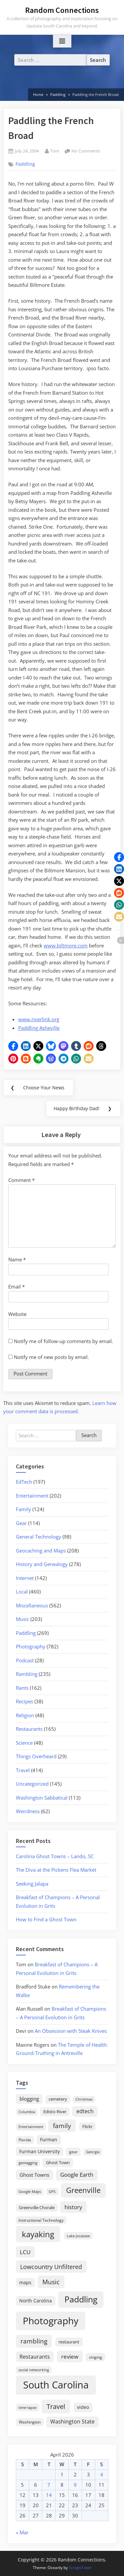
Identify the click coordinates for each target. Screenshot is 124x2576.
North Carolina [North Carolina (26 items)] (35, 2300)
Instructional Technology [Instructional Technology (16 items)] (41, 2220)
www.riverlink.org (38, 1019)
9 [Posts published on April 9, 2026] (75, 2484)
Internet (25, 1578)
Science (24, 1742)
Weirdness (28, 1811)
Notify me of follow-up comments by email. (63, 1341)
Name (17, 1259)
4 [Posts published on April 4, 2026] (101, 2474)
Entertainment (32, 1495)
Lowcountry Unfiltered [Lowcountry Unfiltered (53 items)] (51, 2266)
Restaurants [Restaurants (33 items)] (35, 2356)
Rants (22, 1687)
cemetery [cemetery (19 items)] (58, 2099)
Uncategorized (32, 1783)
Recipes (24, 1701)
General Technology (38, 1536)
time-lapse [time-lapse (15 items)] (27, 2407)
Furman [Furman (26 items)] (48, 2139)
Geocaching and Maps (41, 1550)
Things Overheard (36, 1756)
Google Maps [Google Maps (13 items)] (30, 2191)
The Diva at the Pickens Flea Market (56, 1869)
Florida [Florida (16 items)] (25, 2139)
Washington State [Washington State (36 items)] (72, 2421)
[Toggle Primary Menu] (62, 41)
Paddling (25, 164)
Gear (21, 1523)
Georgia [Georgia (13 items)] (93, 2152)
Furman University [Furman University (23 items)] (39, 2151)
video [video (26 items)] (83, 2407)
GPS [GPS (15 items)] (52, 2191)
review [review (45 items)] (69, 2356)
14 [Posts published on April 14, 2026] (49, 2495)
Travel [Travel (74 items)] (56, 2406)
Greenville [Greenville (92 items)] (83, 2190)
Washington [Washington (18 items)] (30, 2422)
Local (22, 1591)
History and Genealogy (42, 1564)
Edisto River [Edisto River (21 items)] (54, 2112)
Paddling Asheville (39, 1028)
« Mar (22, 2532)
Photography (30, 1646)
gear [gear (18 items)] (73, 2152)
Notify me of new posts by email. (51, 1357)
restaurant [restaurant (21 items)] (69, 2342)
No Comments (85, 151)
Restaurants (29, 1728)
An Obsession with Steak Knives (71, 2031)
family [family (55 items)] (62, 2125)
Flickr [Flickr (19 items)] (87, 2126)
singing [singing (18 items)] (95, 2357)
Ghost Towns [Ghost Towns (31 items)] (34, 2174)
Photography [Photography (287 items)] (50, 2320)
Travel (23, 1770)
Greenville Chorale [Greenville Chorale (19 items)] (37, 2207)
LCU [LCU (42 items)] (25, 2252)
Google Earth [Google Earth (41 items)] (76, 2174)
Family (23, 1509)
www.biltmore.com (66, 945)
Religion (25, 1715)
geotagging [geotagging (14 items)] (28, 2162)
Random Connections (62, 10)
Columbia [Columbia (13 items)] (27, 2112)
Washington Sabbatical (41, 1797)
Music (22, 1619)
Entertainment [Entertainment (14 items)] (31, 2126)
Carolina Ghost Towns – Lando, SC (55, 1856)
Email (16, 1286)
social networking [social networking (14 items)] (34, 2369)
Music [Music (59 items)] (51, 2282)
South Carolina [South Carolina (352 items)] (56, 2384)
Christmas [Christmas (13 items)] (84, 2099)
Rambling (26, 1674)
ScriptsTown (80, 2567)
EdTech (24, 1481)
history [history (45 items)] (73, 2207)
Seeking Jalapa (32, 1883)
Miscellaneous (32, 1605)
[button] (13, 1046)
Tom (54, 151)
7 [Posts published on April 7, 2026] (48, 2484)
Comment (21, 1180)
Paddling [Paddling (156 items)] (81, 2299)
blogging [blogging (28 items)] (29, 2098)
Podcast (25, 1660)
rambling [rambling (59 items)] (34, 2341)
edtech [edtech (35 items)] (85, 2111)
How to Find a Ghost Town (46, 1919)
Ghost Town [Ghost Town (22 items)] (58, 2162)
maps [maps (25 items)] (25, 2282)
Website (17, 1314)
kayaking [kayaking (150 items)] (38, 2234)
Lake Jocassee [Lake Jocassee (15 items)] (78, 2235)
